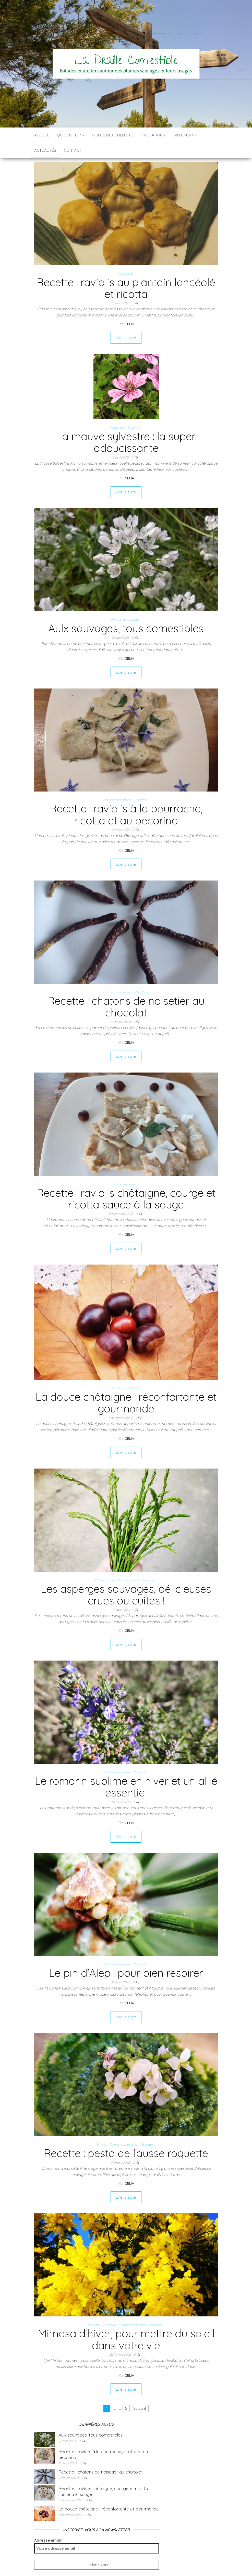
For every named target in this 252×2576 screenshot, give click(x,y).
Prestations (152, 135)
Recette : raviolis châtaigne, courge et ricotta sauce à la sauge (126, 1198)
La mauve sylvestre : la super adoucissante (126, 442)
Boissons (94, 2325)
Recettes (133, 427)
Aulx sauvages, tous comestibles (126, 628)
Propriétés (117, 427)
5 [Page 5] (126, 2408)
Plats (117, 1184)
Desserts (109, 2325)
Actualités (45, 150)
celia (129, 324)
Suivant (139, 2408)
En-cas (101, 2144)
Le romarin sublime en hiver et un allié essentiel (126, 1786)
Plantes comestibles (125, 619)
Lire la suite (126, 337)
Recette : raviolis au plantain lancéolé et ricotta (126, 288)
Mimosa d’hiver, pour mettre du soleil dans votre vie (126, 2339)
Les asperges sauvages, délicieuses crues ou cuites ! (126, 1594)
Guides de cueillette (112, 135)
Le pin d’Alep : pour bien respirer (126, 1973)
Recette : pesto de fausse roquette (126, 2153)
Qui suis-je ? (70, 135)
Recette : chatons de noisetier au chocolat (126, 1006)
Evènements (184, 135)
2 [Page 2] (115, 2408)
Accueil (41, 135)
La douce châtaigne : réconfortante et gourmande (126, 1402)
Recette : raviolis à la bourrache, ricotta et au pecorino (126, 814)
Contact (72, 150)
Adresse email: (96, 2546)
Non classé (125, 273)
